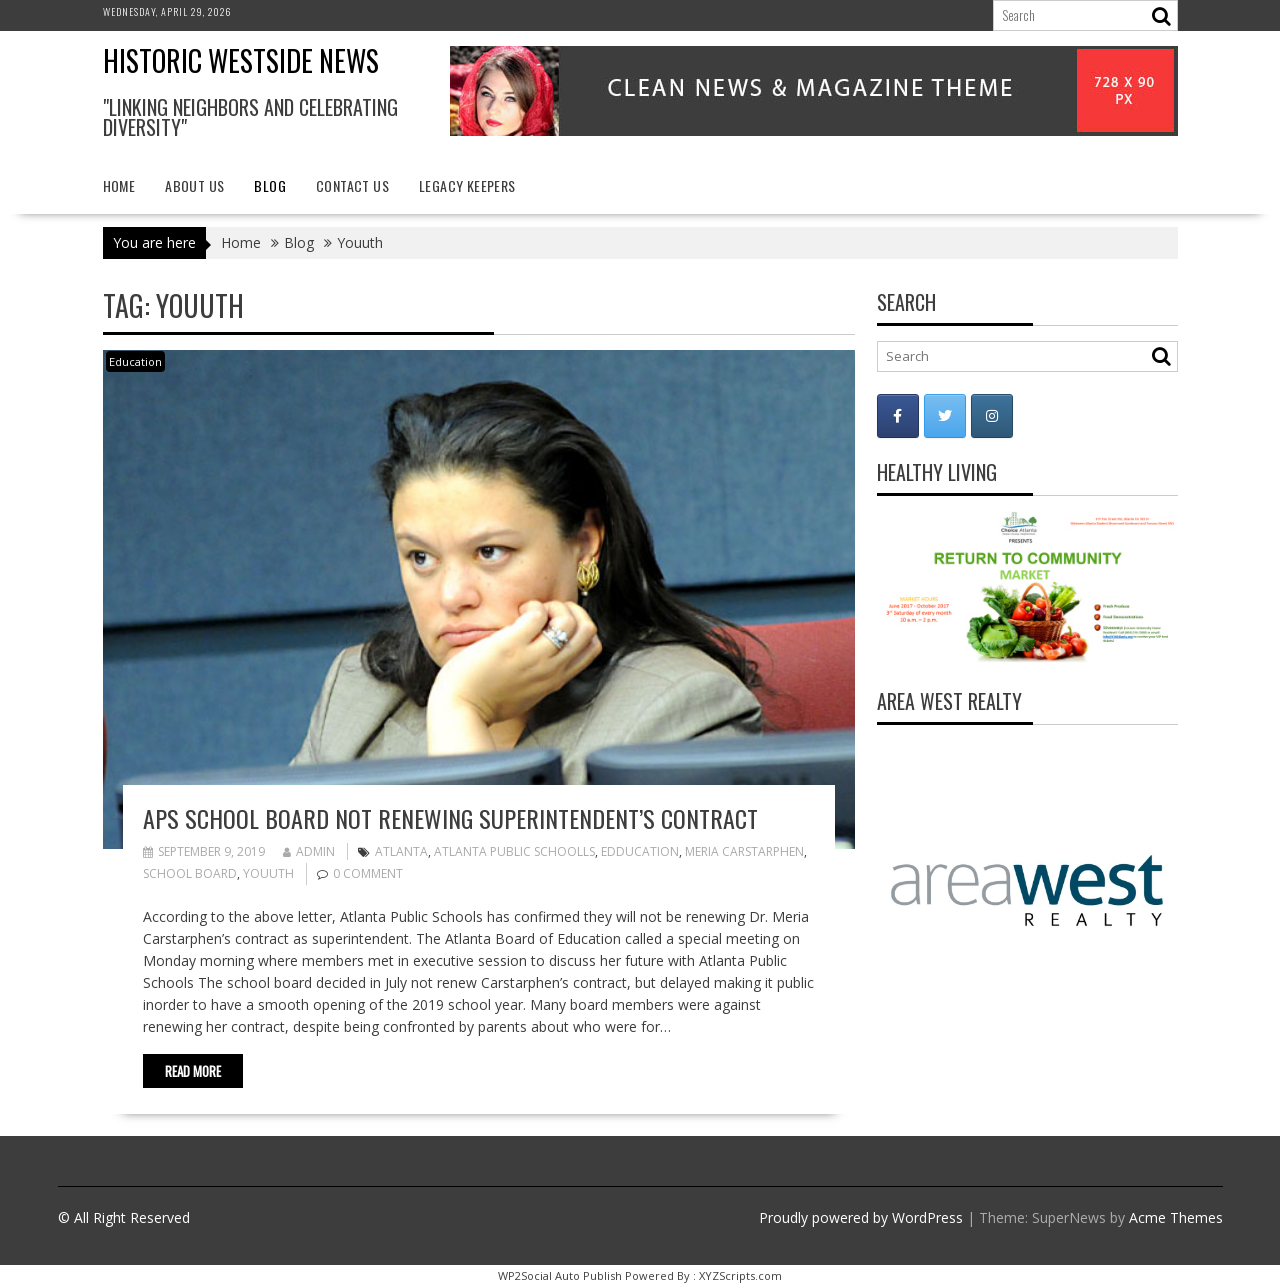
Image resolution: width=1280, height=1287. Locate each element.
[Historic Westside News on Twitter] (945, 416)
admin (309, 851)
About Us (194, 185)
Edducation (640, 851)
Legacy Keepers (467, 185)
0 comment (368, 873)
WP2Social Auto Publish (560, 1275)
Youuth (268, 873)
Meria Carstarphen (744, 851)
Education (135, 361)
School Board (190, 873)
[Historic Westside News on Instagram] (992, 416)
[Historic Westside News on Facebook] (898, 416)
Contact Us (352, 185)
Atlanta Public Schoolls (514, 851)
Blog (270, 185)
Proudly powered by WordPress (861, 1217)
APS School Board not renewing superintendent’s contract (450, 818)
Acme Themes (1176, 1217)
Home (119, 185)
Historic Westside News (241, 60)
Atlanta (401, 851)
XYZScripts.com (740, 1275)
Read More (193, 1071)
